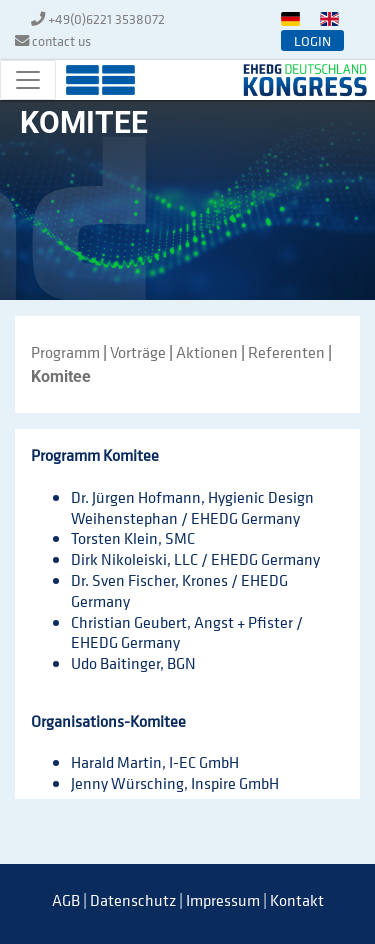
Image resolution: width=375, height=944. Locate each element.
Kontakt (297, 900)
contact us (61, 40)
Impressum (223, 900)
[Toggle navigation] (28, 80)
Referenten (286, 352)
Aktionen (207, 352)
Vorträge (138, 352)
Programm (65, 352)
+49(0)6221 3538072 (106, 18)
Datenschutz (133, 900)
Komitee (61, 376)
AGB (66, 900)
